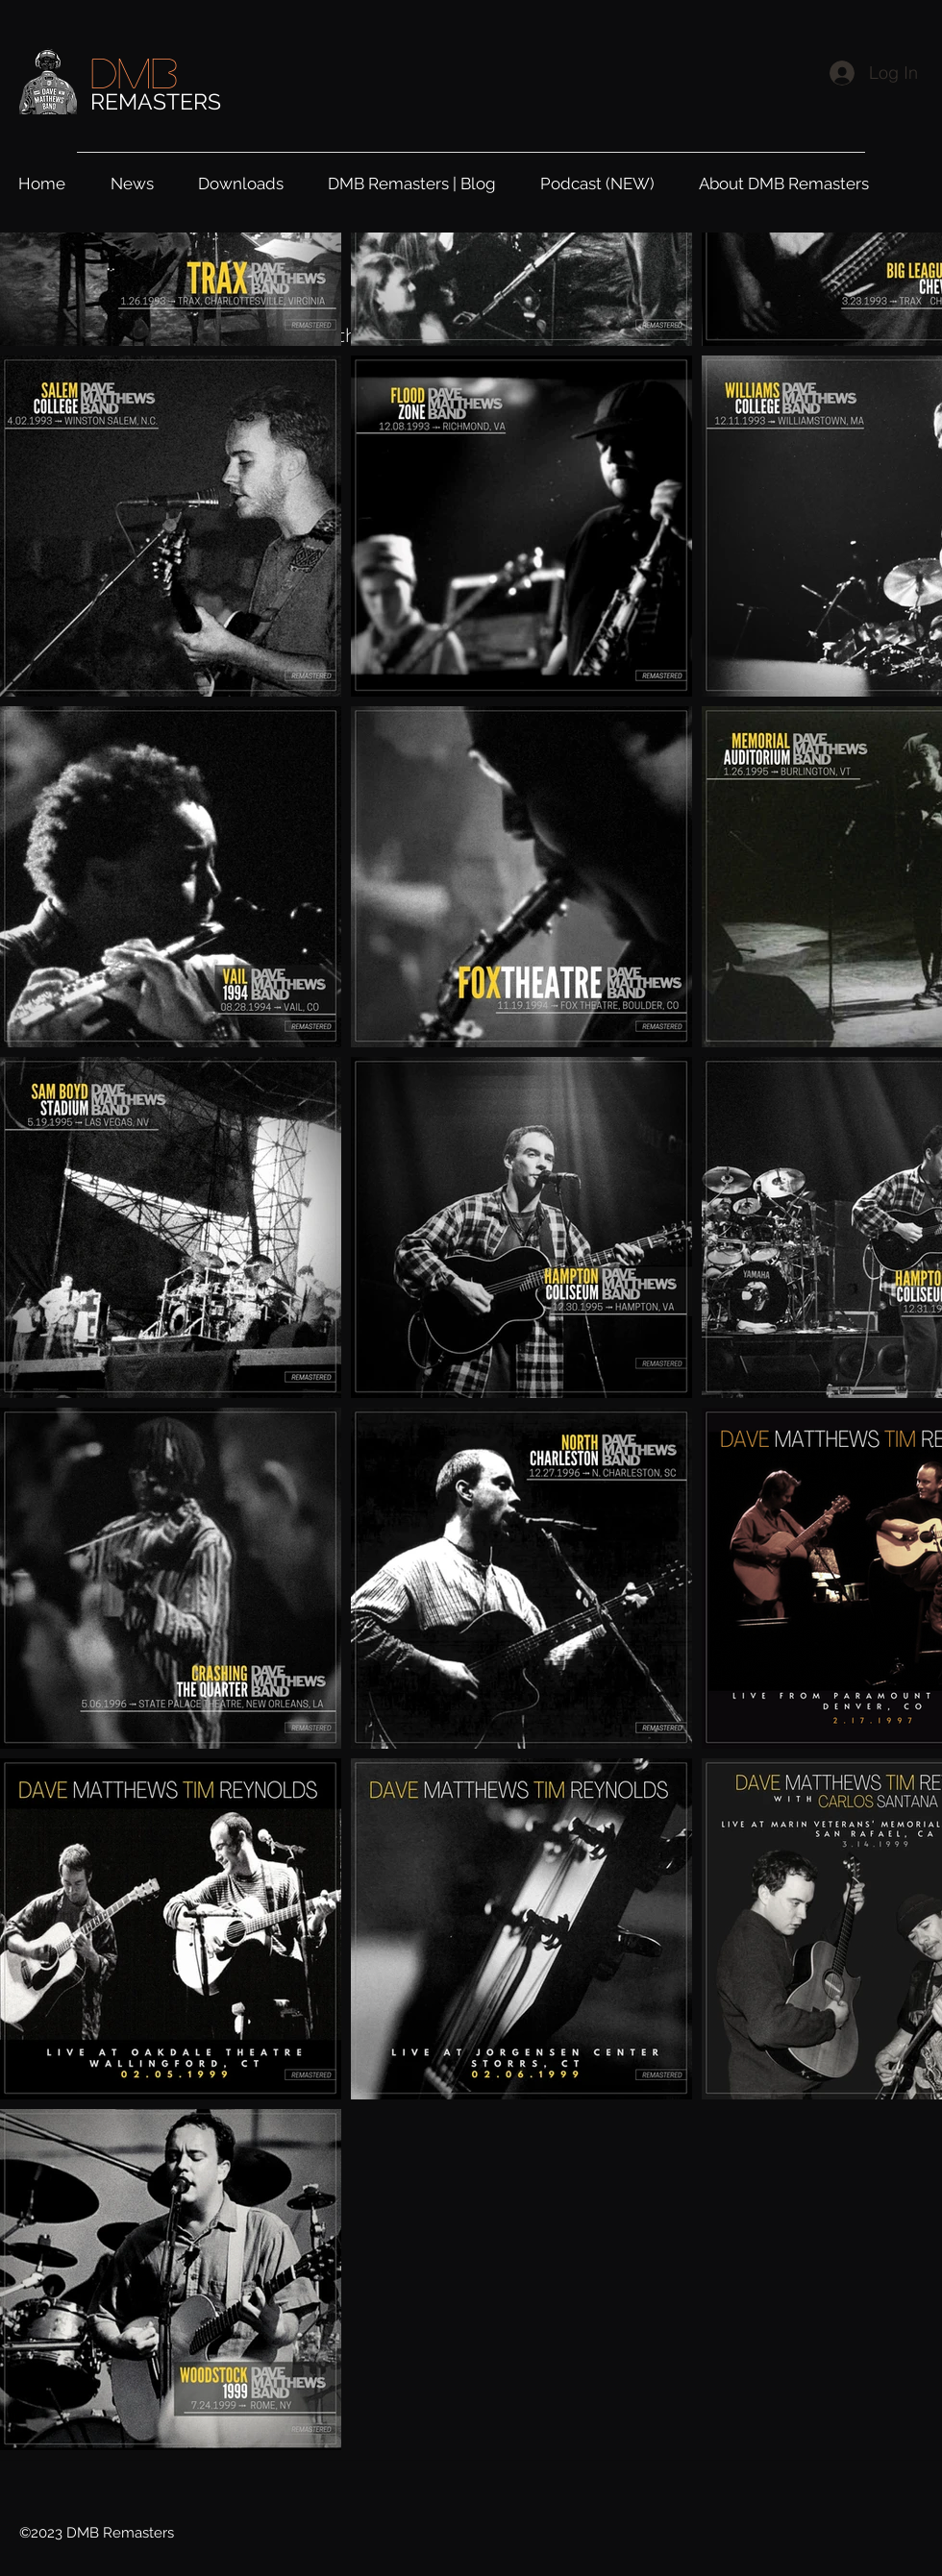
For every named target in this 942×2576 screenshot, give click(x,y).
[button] (253, 181)
